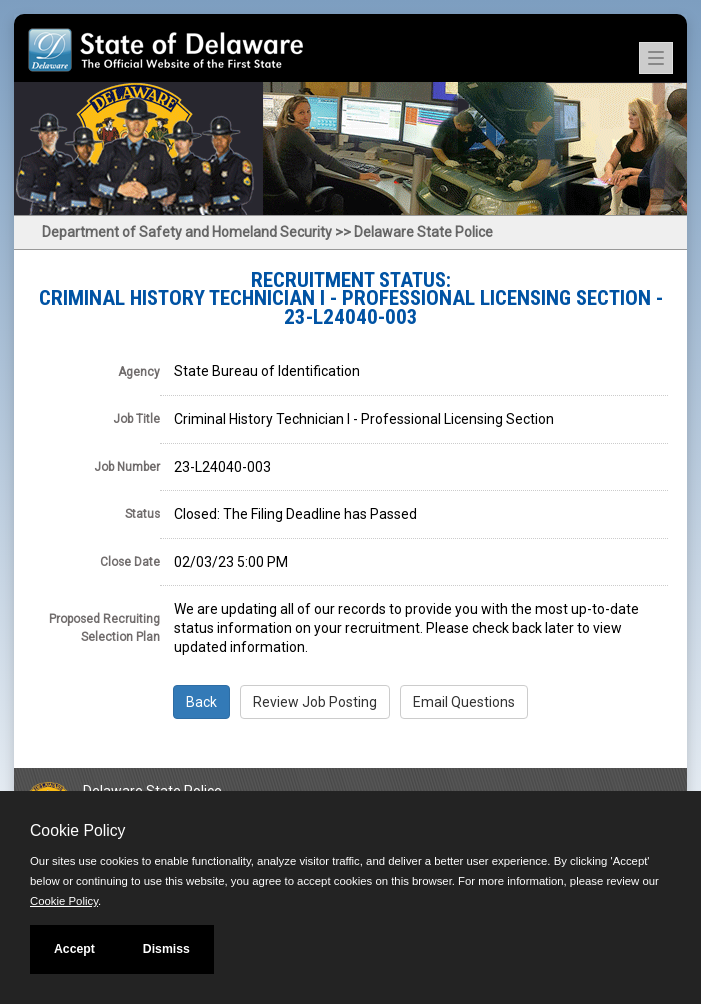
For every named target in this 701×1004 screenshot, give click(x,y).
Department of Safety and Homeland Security (187, 232)
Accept (74, 949)
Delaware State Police (423, 232)
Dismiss (166, 949)
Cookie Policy (77, 830)
